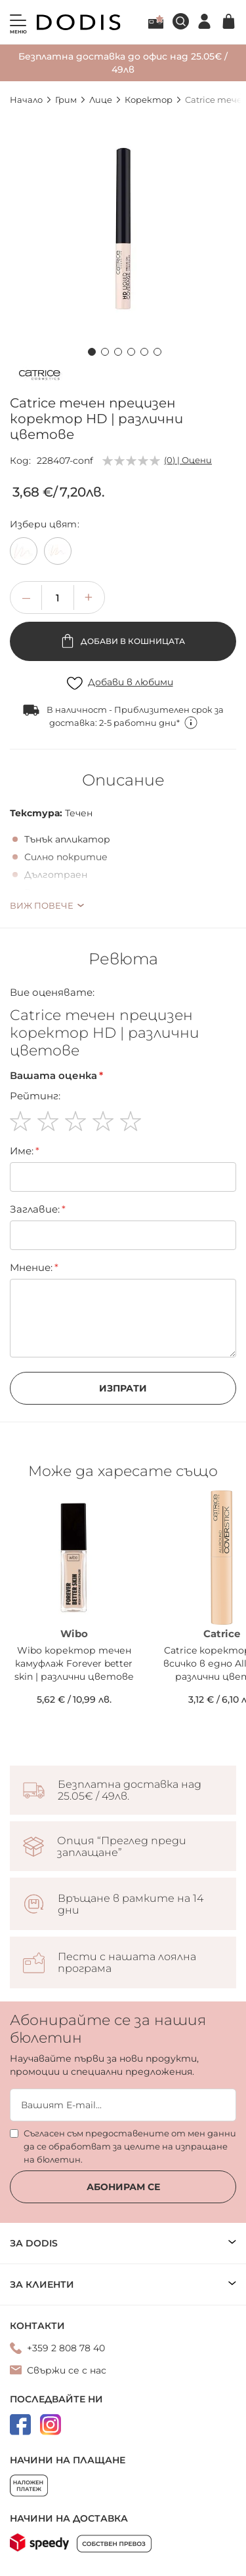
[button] (90, 350)
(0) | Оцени (188, 460)
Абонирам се (123, 2187)
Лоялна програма (155, 21)
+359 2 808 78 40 (66, 2348)
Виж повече (41, 905)
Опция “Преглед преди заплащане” (121, 1847)
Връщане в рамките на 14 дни (130, 1904)
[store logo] (79, 22)
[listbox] (123, 554)
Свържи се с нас (66, 2370)
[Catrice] (39, 377)
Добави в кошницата (132, 641)
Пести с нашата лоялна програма (127, 1963)
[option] (23, 551)
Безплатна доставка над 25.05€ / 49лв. (129, 1790)
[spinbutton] (57, 597)
